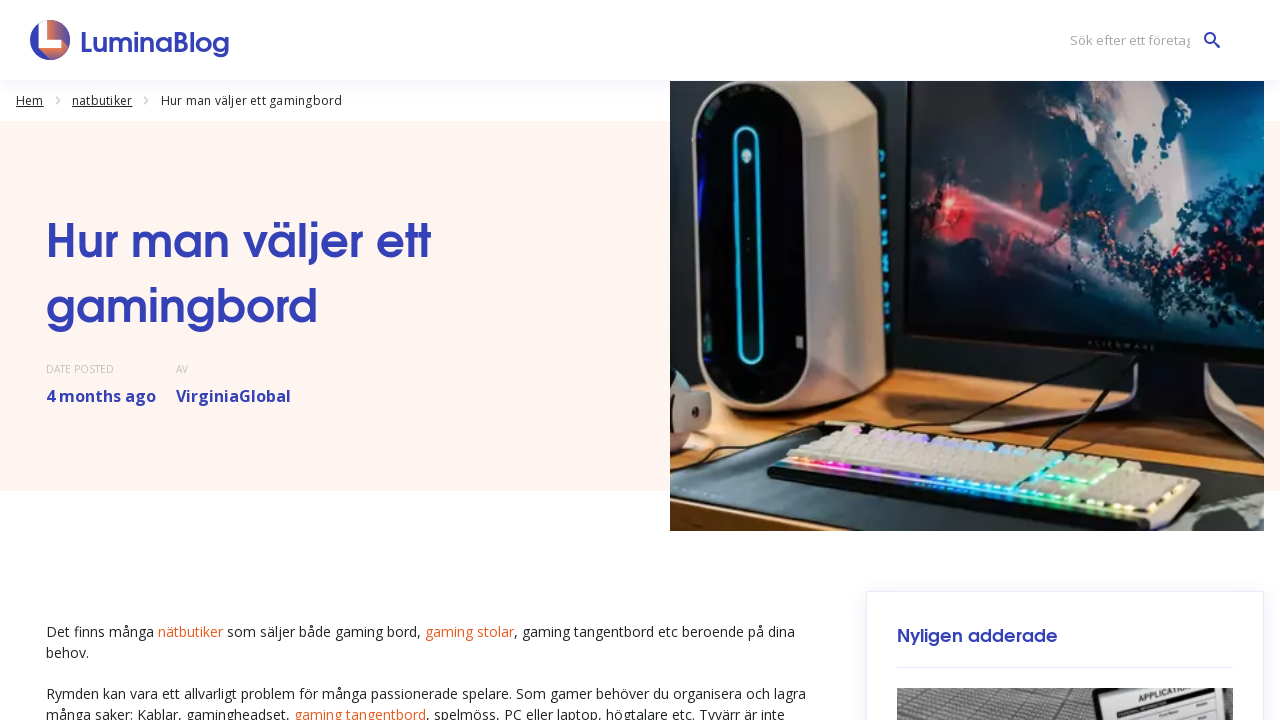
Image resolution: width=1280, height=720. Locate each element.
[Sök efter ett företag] (1140, 40)
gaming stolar (469, 631)
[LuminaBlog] (130, 40)
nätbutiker (192, 631)
